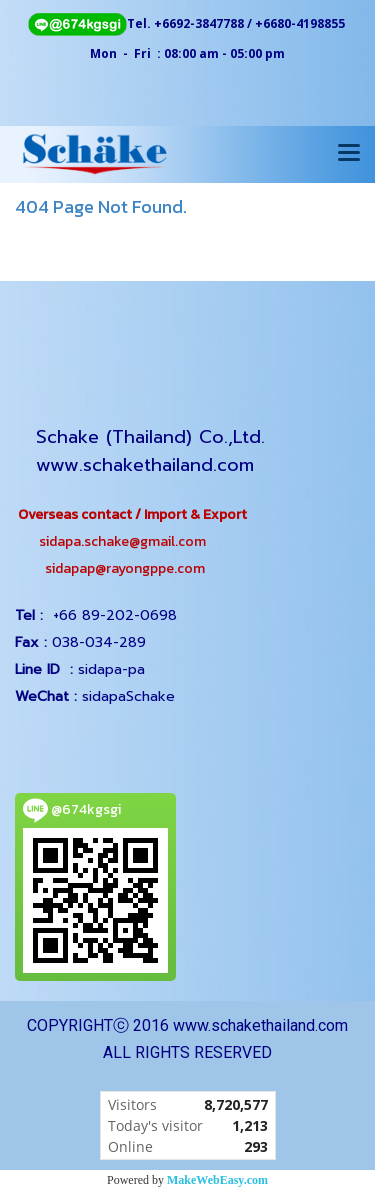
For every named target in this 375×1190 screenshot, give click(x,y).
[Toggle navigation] (349, 154)
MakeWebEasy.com (217, 1180)
